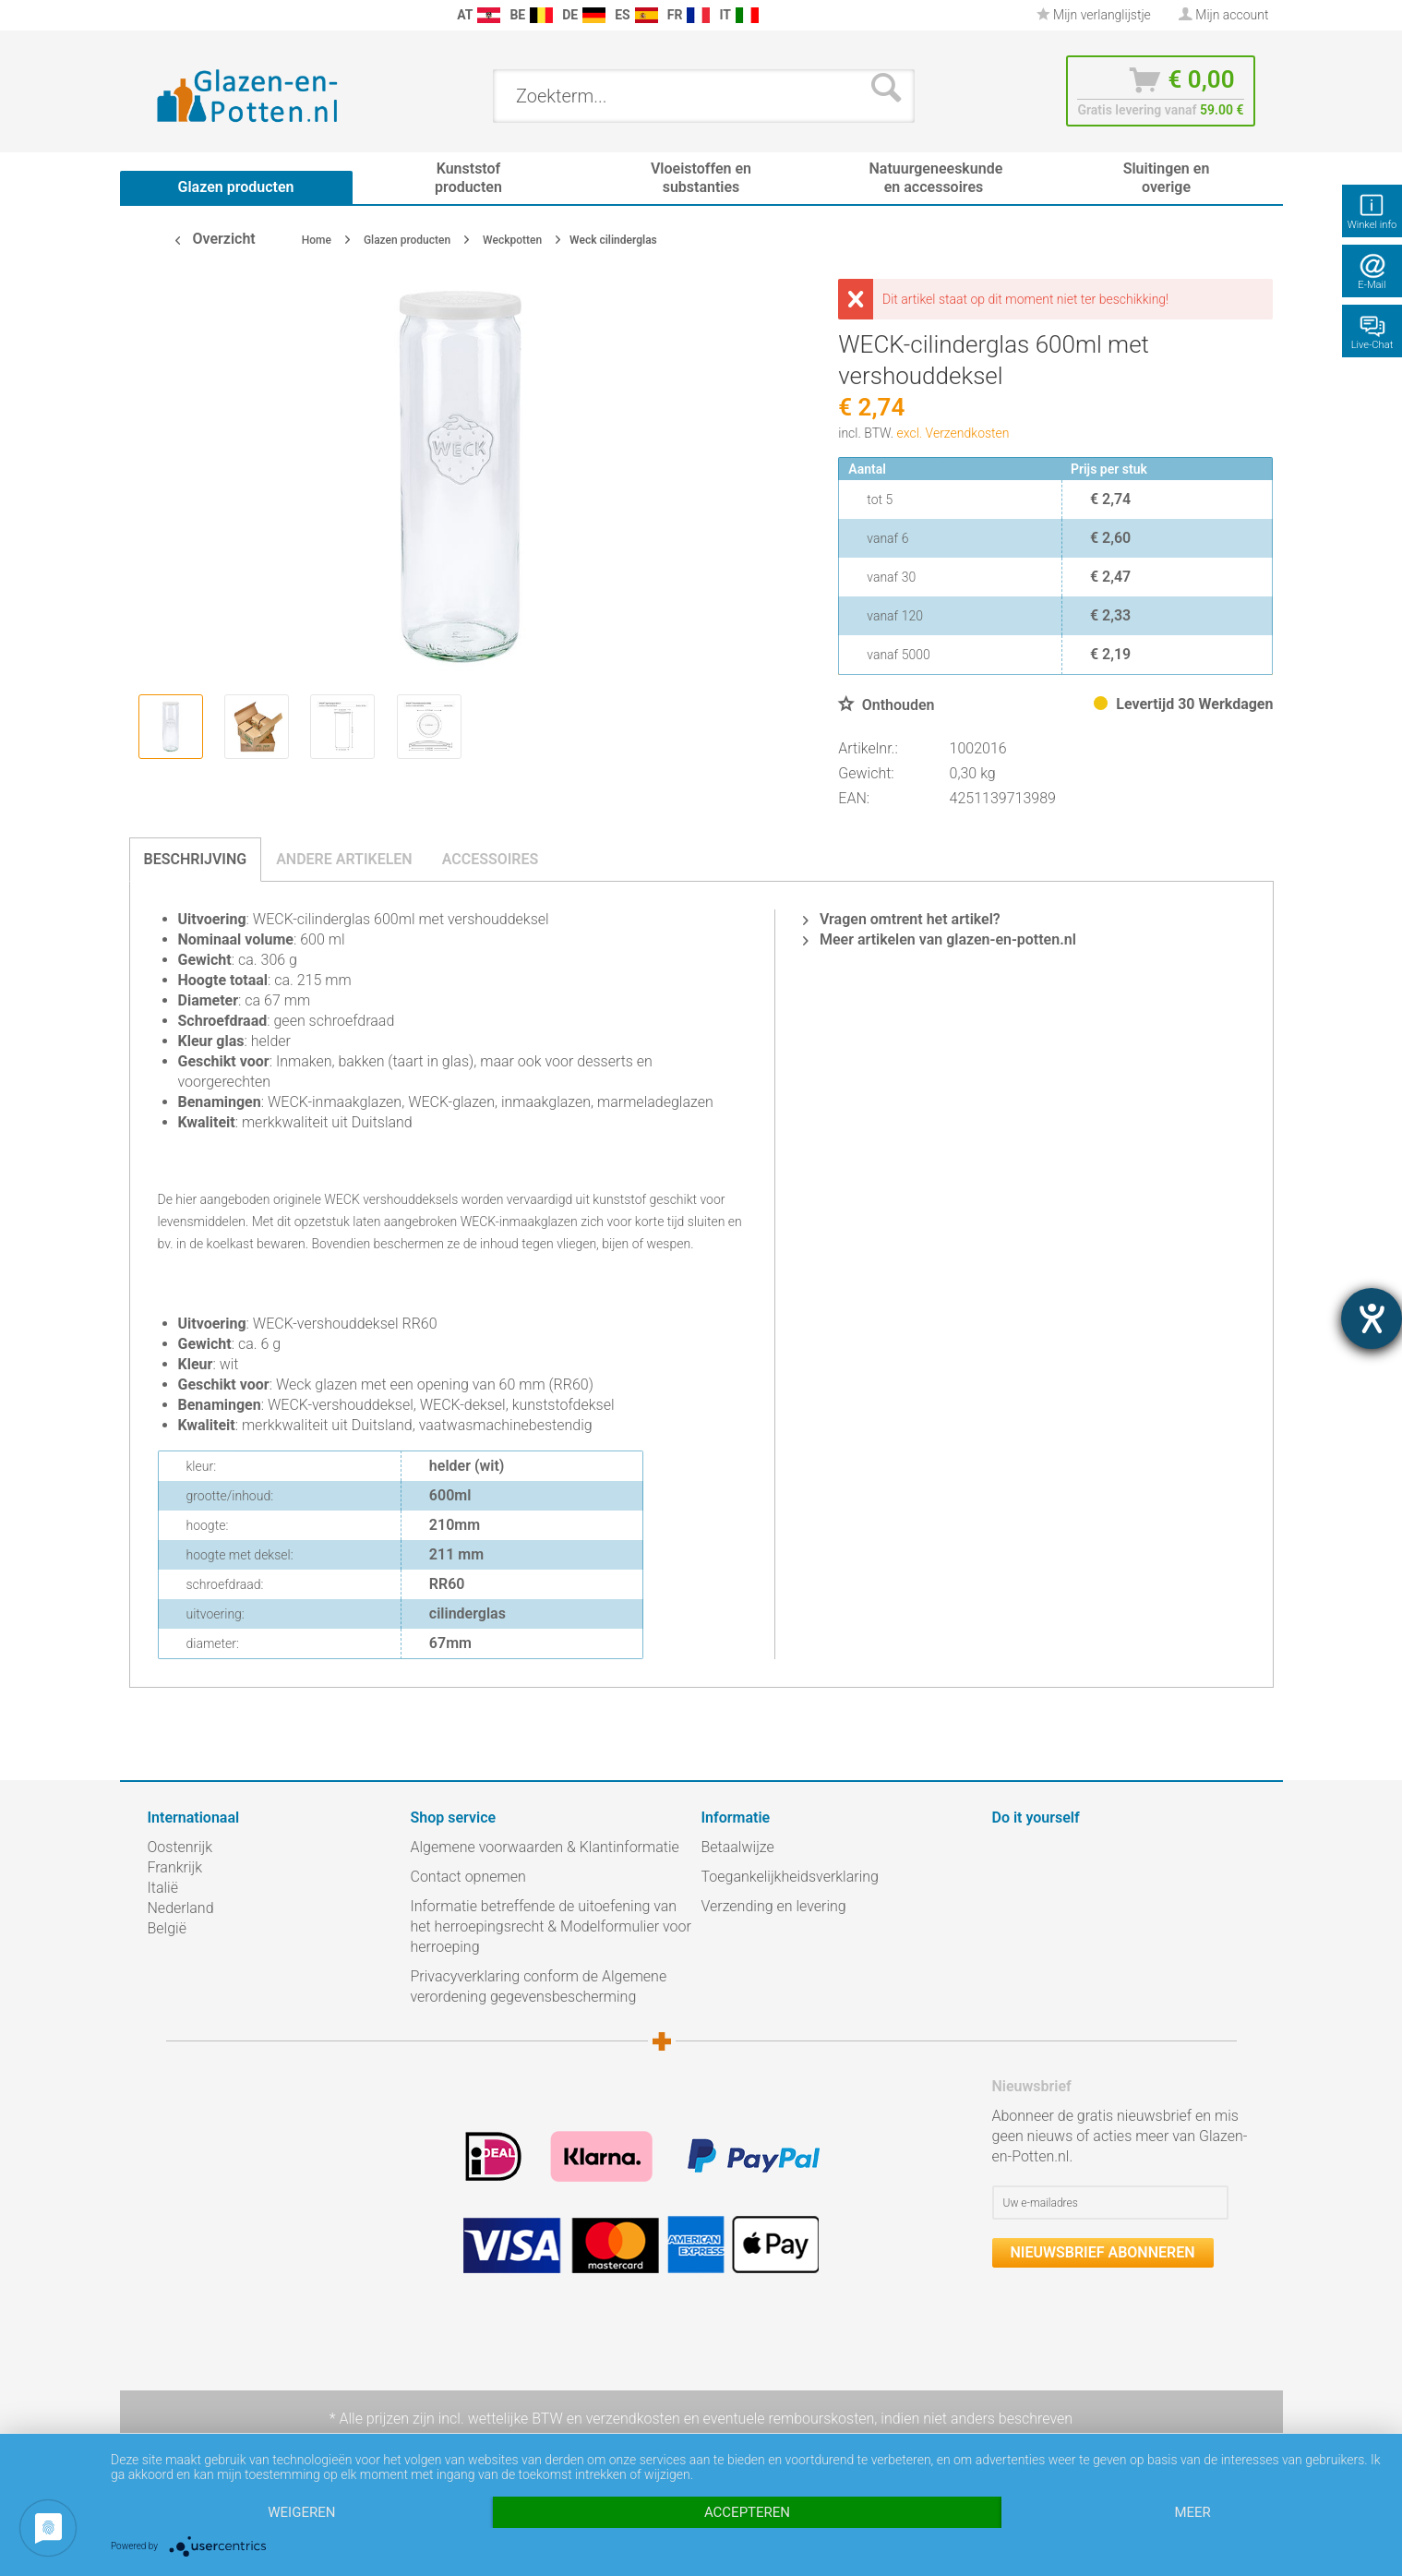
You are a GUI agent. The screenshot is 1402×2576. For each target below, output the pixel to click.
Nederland (181, 1908)
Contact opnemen (468, 1876)
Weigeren (301, 2512)
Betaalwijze (737, 1847)
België (167, 1928)
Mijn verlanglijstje (1094, 14)
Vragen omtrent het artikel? (902, 919)
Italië (163, 1887)
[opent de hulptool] (1371, 1318)
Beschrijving (195, 859)
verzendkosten (633, 2418)
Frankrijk (175, 1867)
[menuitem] (157, 15)
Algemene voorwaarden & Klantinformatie (545, 1847)
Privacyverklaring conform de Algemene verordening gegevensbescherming (539, 1986)
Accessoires (490, 859)
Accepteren (747, 2512)
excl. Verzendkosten (953, 433)
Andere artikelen (344, 859)
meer (1192, 2512)
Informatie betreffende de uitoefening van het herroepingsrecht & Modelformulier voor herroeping (551, 1926)
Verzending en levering (773, 1906)
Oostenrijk (180, 1847)
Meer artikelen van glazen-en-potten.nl (939, 939)
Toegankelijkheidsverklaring (790, 1876)
